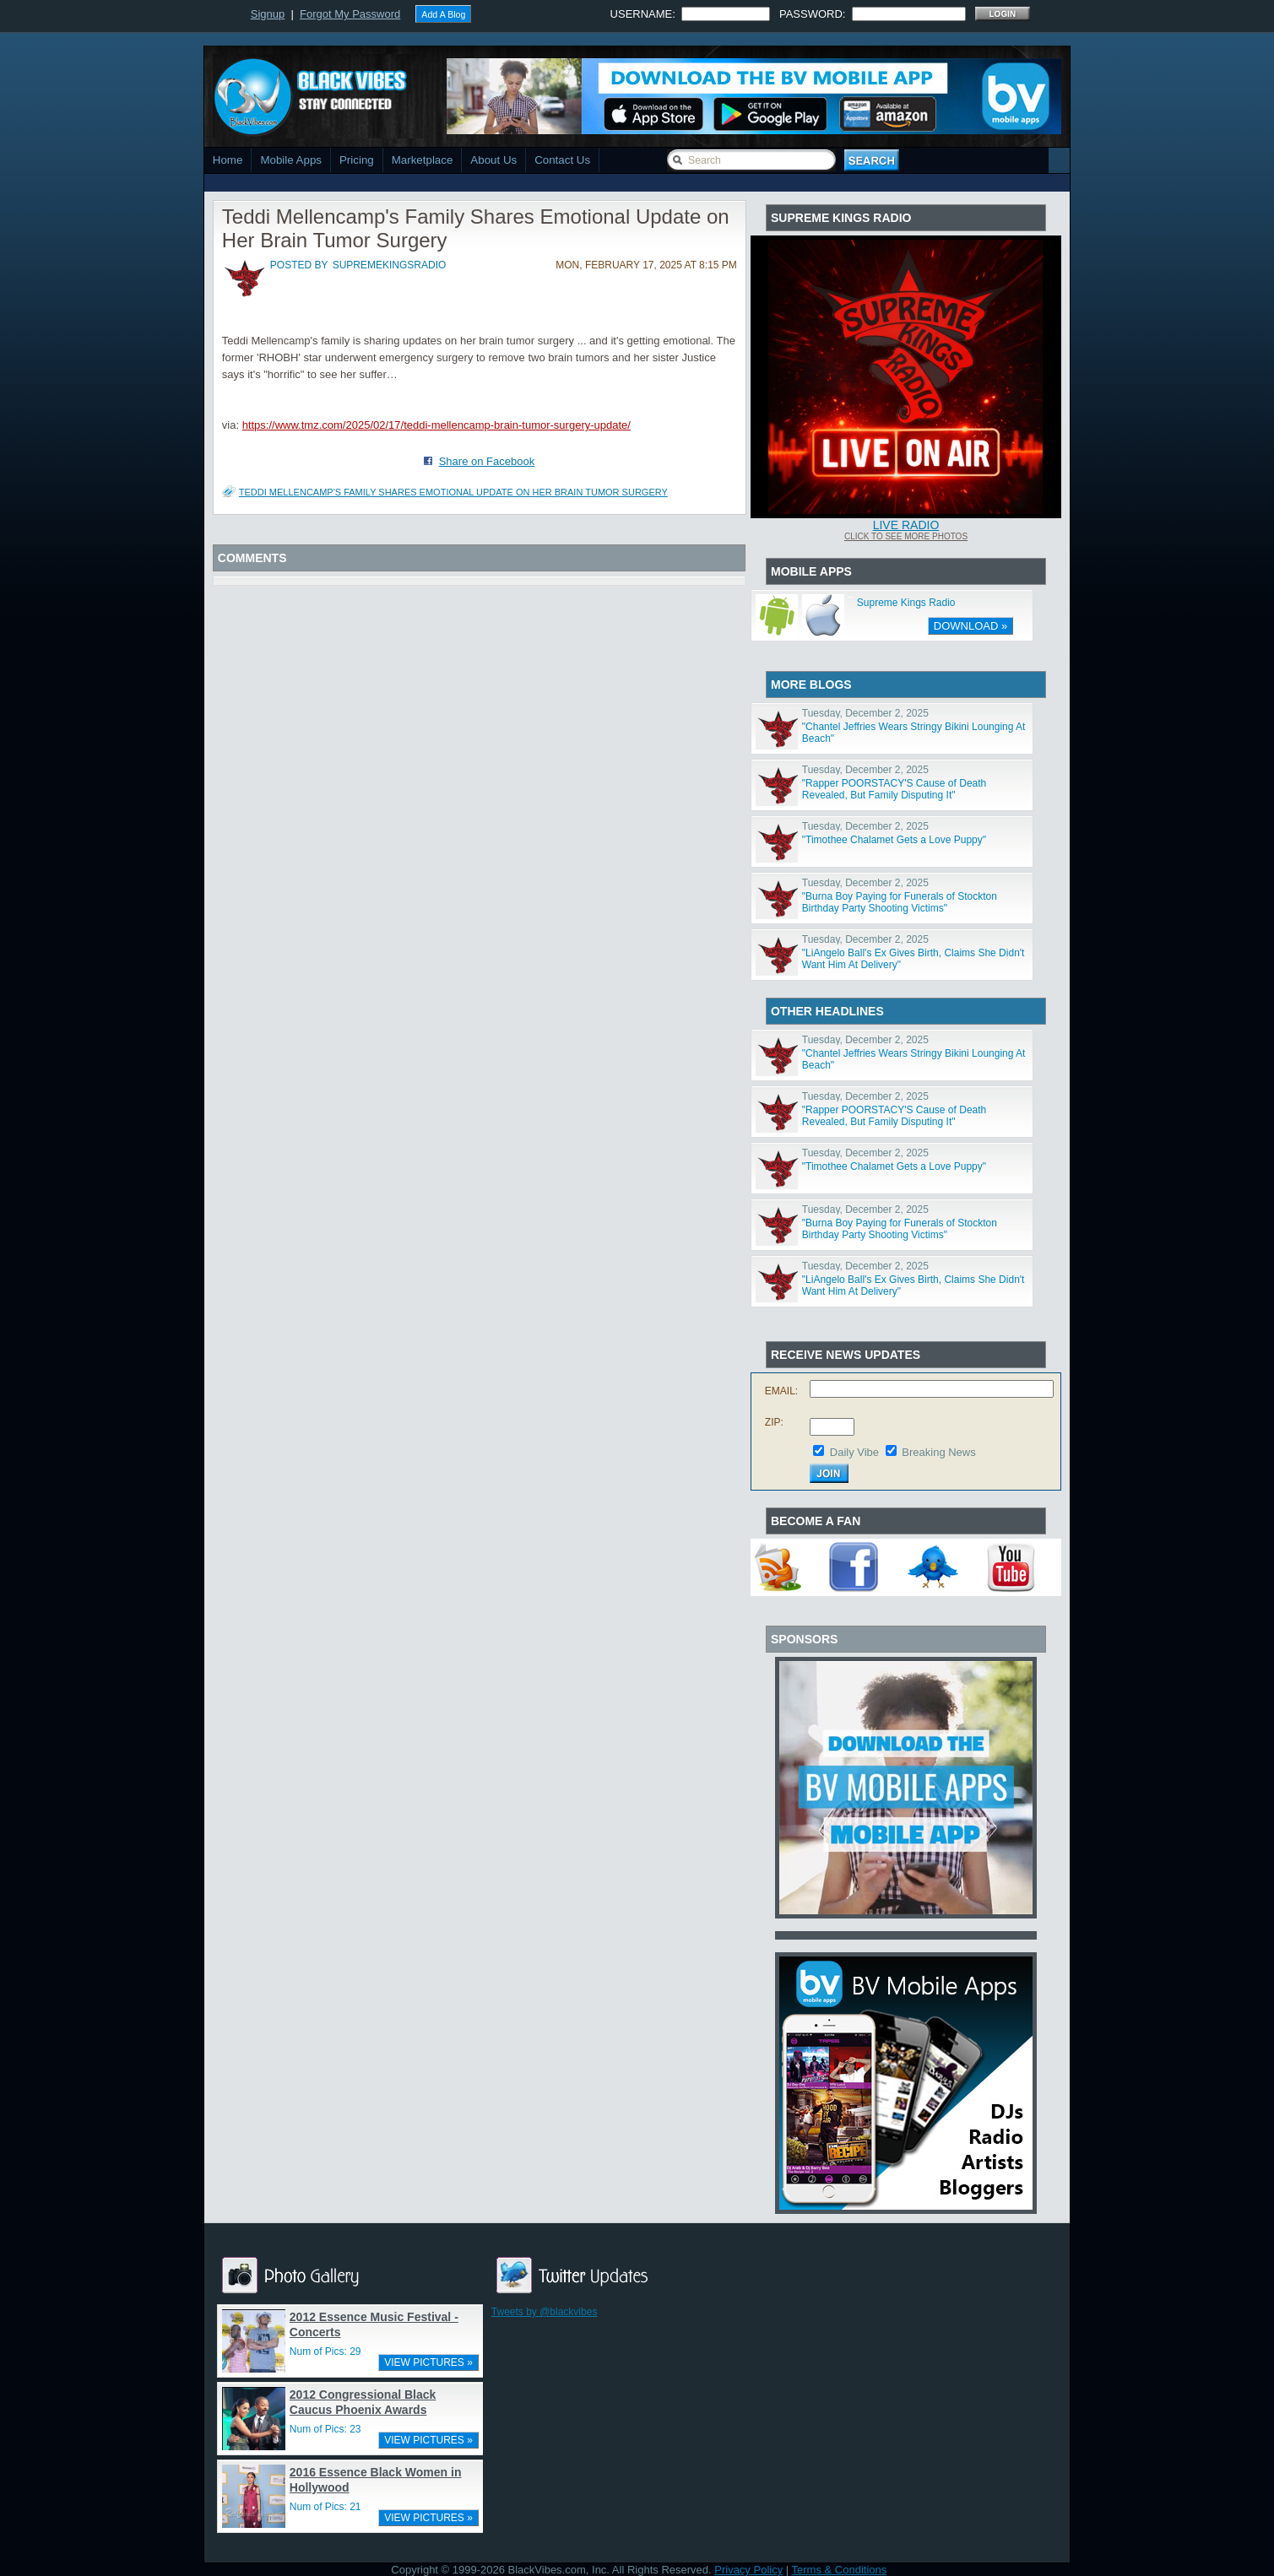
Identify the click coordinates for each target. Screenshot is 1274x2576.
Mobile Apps (291, 160)
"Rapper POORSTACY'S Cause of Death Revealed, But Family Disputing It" (894, 789)
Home (228, 160)
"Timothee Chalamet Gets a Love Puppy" (894, 840)
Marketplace (422, 160)
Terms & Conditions (839, 2569)
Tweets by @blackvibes (544, 2312)
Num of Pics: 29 (325, 2351)
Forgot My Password (350, 14)
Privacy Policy (748, 2569)
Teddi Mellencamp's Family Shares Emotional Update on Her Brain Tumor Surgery (453, 492)
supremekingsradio (390, 265)
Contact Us (562, 160)
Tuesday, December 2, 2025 (865, 713)
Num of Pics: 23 (325, 2429)
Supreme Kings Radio (906, 603)
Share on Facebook (486, 461)
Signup (268, 14)
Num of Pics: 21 (325, 2507)
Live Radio (906, 525)
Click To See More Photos (906, 536)
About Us (493, 160)
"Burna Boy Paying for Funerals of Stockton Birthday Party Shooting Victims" (899, 902)
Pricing (356, 160)
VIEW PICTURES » (428, 2362)
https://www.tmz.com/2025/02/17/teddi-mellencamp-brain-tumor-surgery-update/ (436, 425)
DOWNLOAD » (970, 626)
